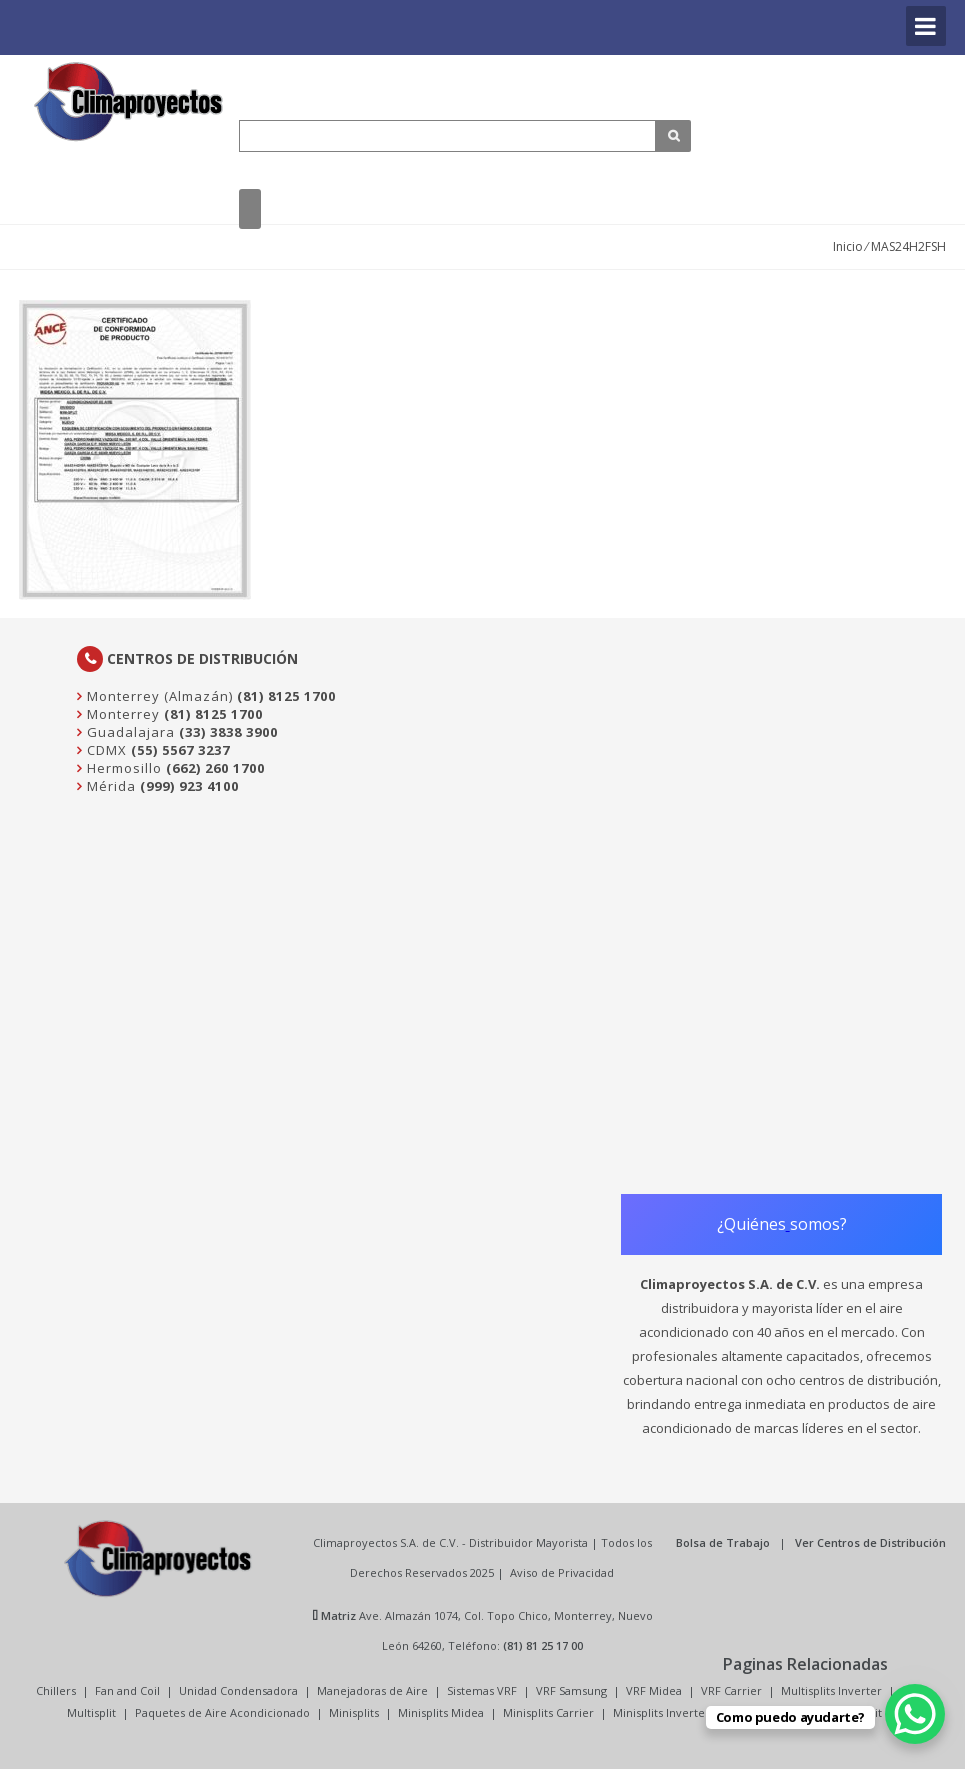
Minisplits (354, 1712)
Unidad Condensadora (238, 1690)
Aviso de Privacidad (562, 1572)
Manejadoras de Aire (372, 1690)
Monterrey (121, 714)
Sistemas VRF (482, 1690)
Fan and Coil (127, 1690)
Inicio (848, 246)
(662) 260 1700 (215, 768)
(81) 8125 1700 (286, 696)
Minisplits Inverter (661, 1712)
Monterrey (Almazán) (158, 696)
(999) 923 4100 (189, 786)
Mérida (109, 786)
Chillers (56, 1690)
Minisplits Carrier (548, 1712)
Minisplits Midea (441, 1712)
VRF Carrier (731, 1690)
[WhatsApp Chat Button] (915, 1714)
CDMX (105, 750)
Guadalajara (129, 732)
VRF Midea (654, 1690)
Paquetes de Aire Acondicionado (222, 1712)
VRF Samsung (571, 1690)
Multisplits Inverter (831, 1690)
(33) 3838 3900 (228, 732)
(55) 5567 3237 (180, 750)
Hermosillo (122, 768)
